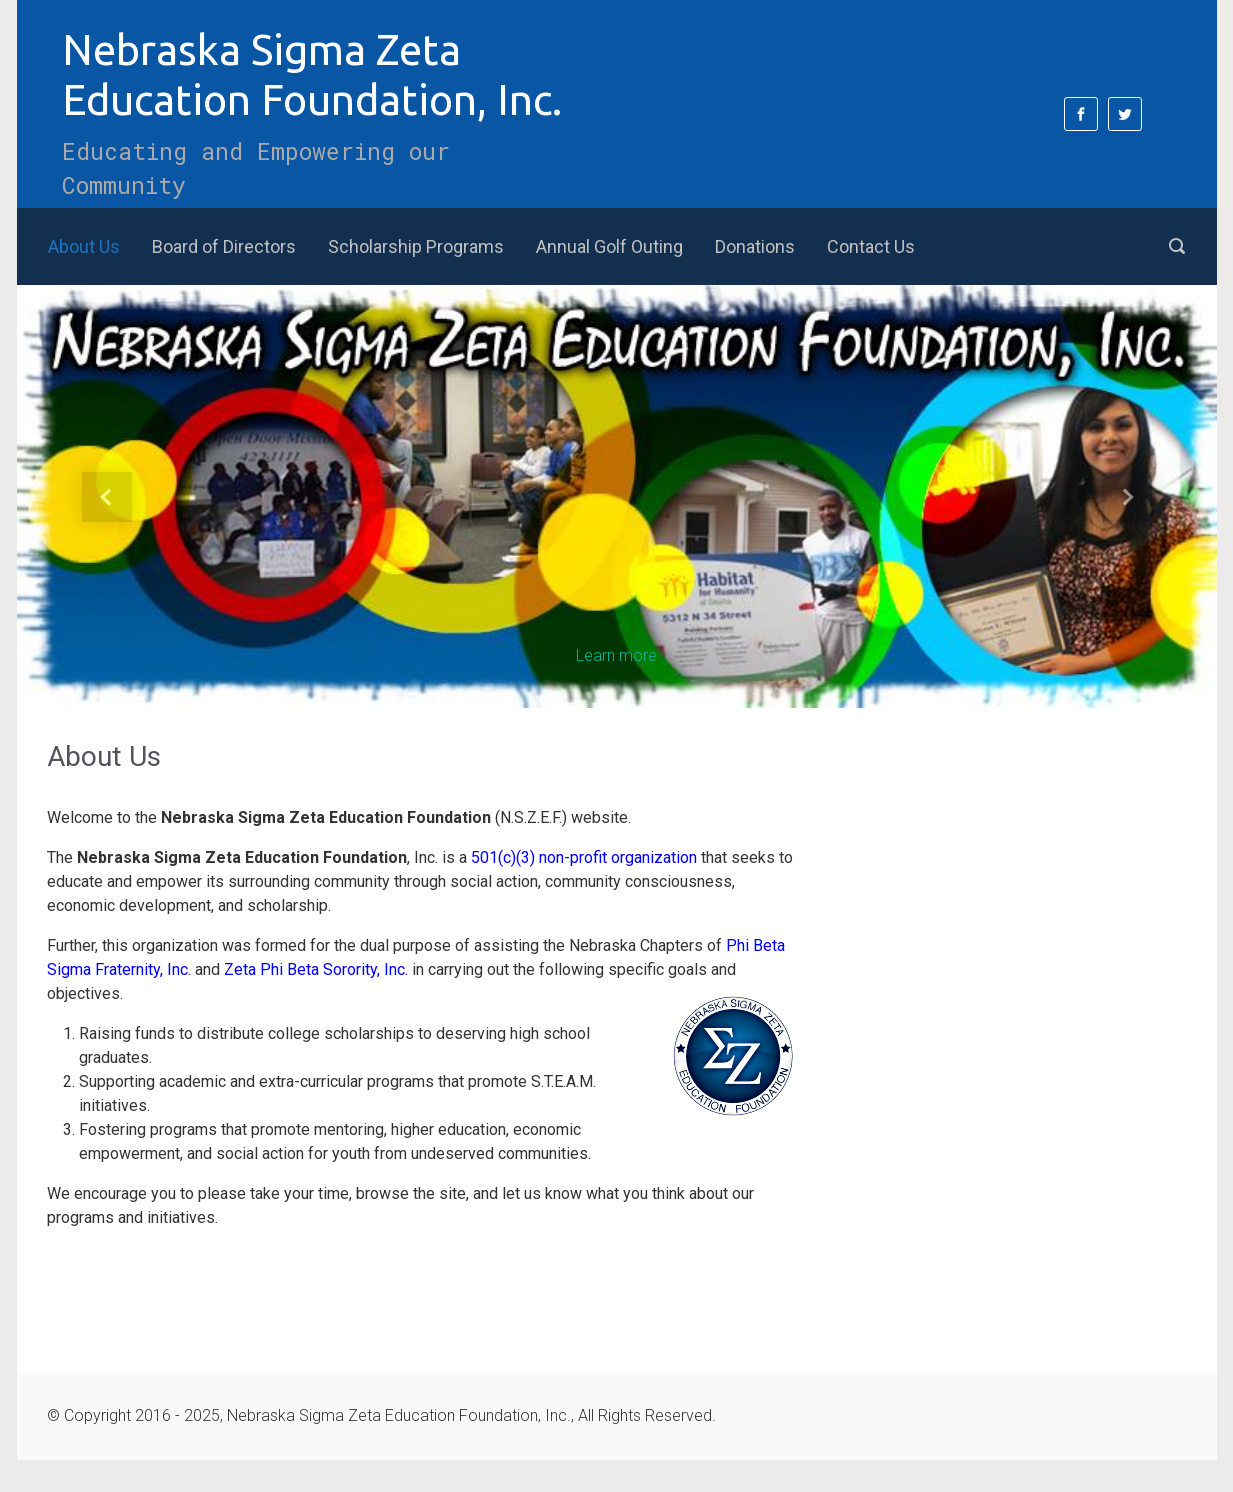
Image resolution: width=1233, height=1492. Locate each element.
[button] (107, 497)
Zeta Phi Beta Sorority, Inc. (316, 969)
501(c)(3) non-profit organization (584, 857)
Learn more (616, 655)
